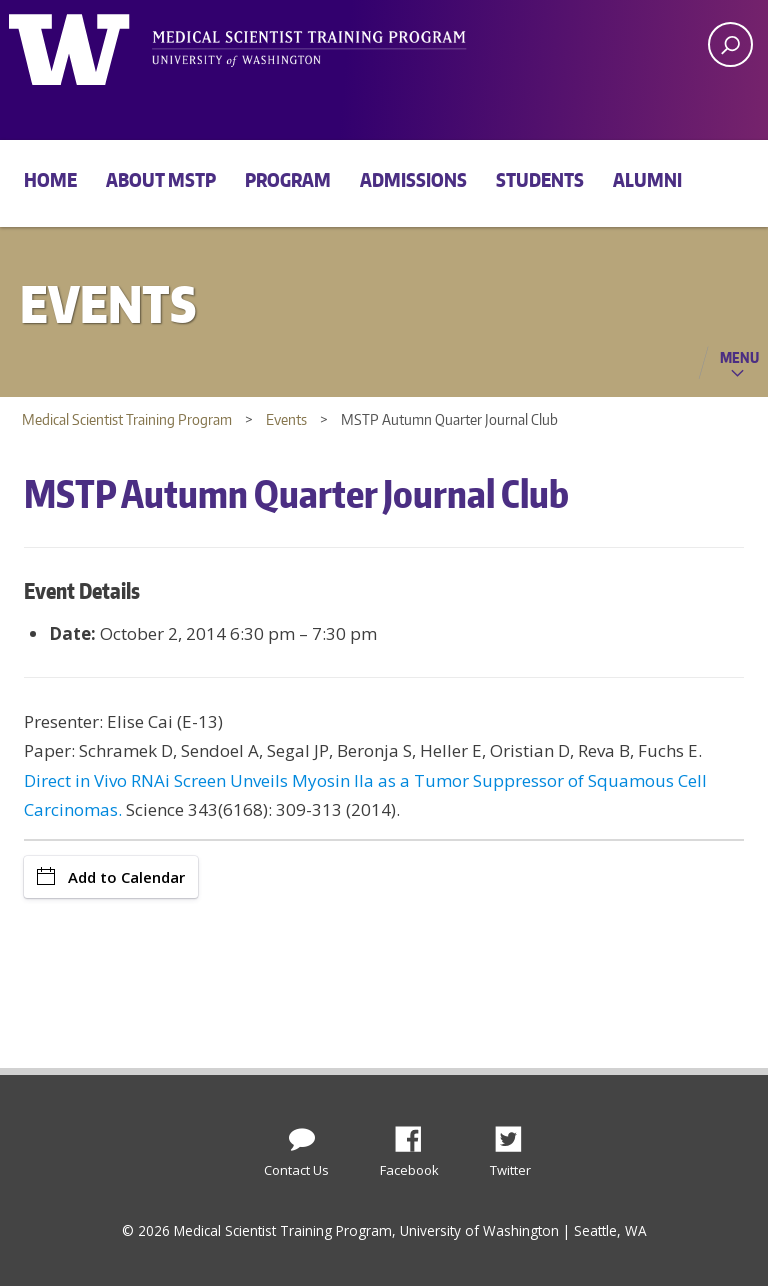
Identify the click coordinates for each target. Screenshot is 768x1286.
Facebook (416, 1134)
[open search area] (730, 44)
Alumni (647, 179)
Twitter (516, 1134)
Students (540, 179)
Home (50, 179)
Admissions (413, 179)
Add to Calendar (111, 877)
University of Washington (90, 45)
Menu (739, 357)
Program (288, 179)
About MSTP (161, 179)
